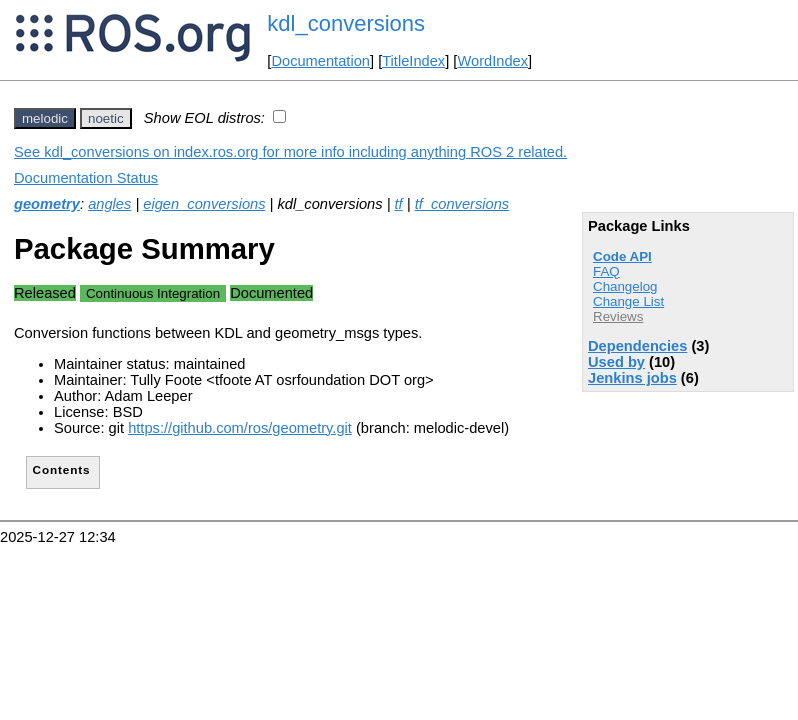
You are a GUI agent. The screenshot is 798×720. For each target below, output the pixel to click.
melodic (45, 118)
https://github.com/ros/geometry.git (240, 428)
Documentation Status (86, 178)
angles (109, 204)
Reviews (618, 316)
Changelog (625, 286)
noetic (106, 118)
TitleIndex (413, 61)
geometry (47, 204)
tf (399, 204)
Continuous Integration (153, 293)
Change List (628, 301)
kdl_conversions (346, 23)
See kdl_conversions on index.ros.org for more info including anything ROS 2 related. (290, 152)
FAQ (606, 271)
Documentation (320, 61)
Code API (622, 256)
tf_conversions (462, 204)
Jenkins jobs (632, 378)
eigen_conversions (204, 204)
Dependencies (637, 346)
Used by (616, 362)
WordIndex (492, 61)
